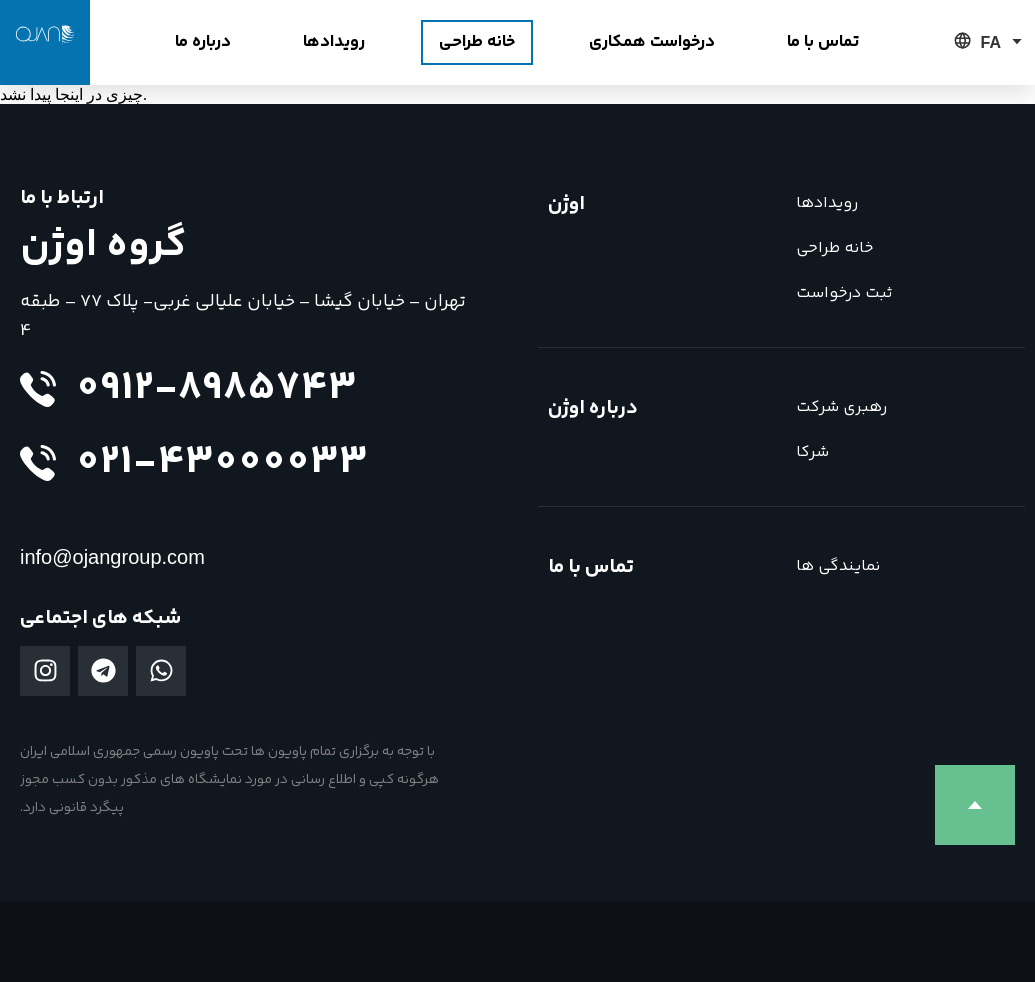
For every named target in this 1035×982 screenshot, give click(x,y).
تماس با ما (591, 567)
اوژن (566, 204)
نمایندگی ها (838, 566)
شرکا (812, 452)
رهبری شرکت (841, 407)
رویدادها (827, 203)
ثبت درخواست (844, 293)
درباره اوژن (593, 408)
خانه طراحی (834, 248)
